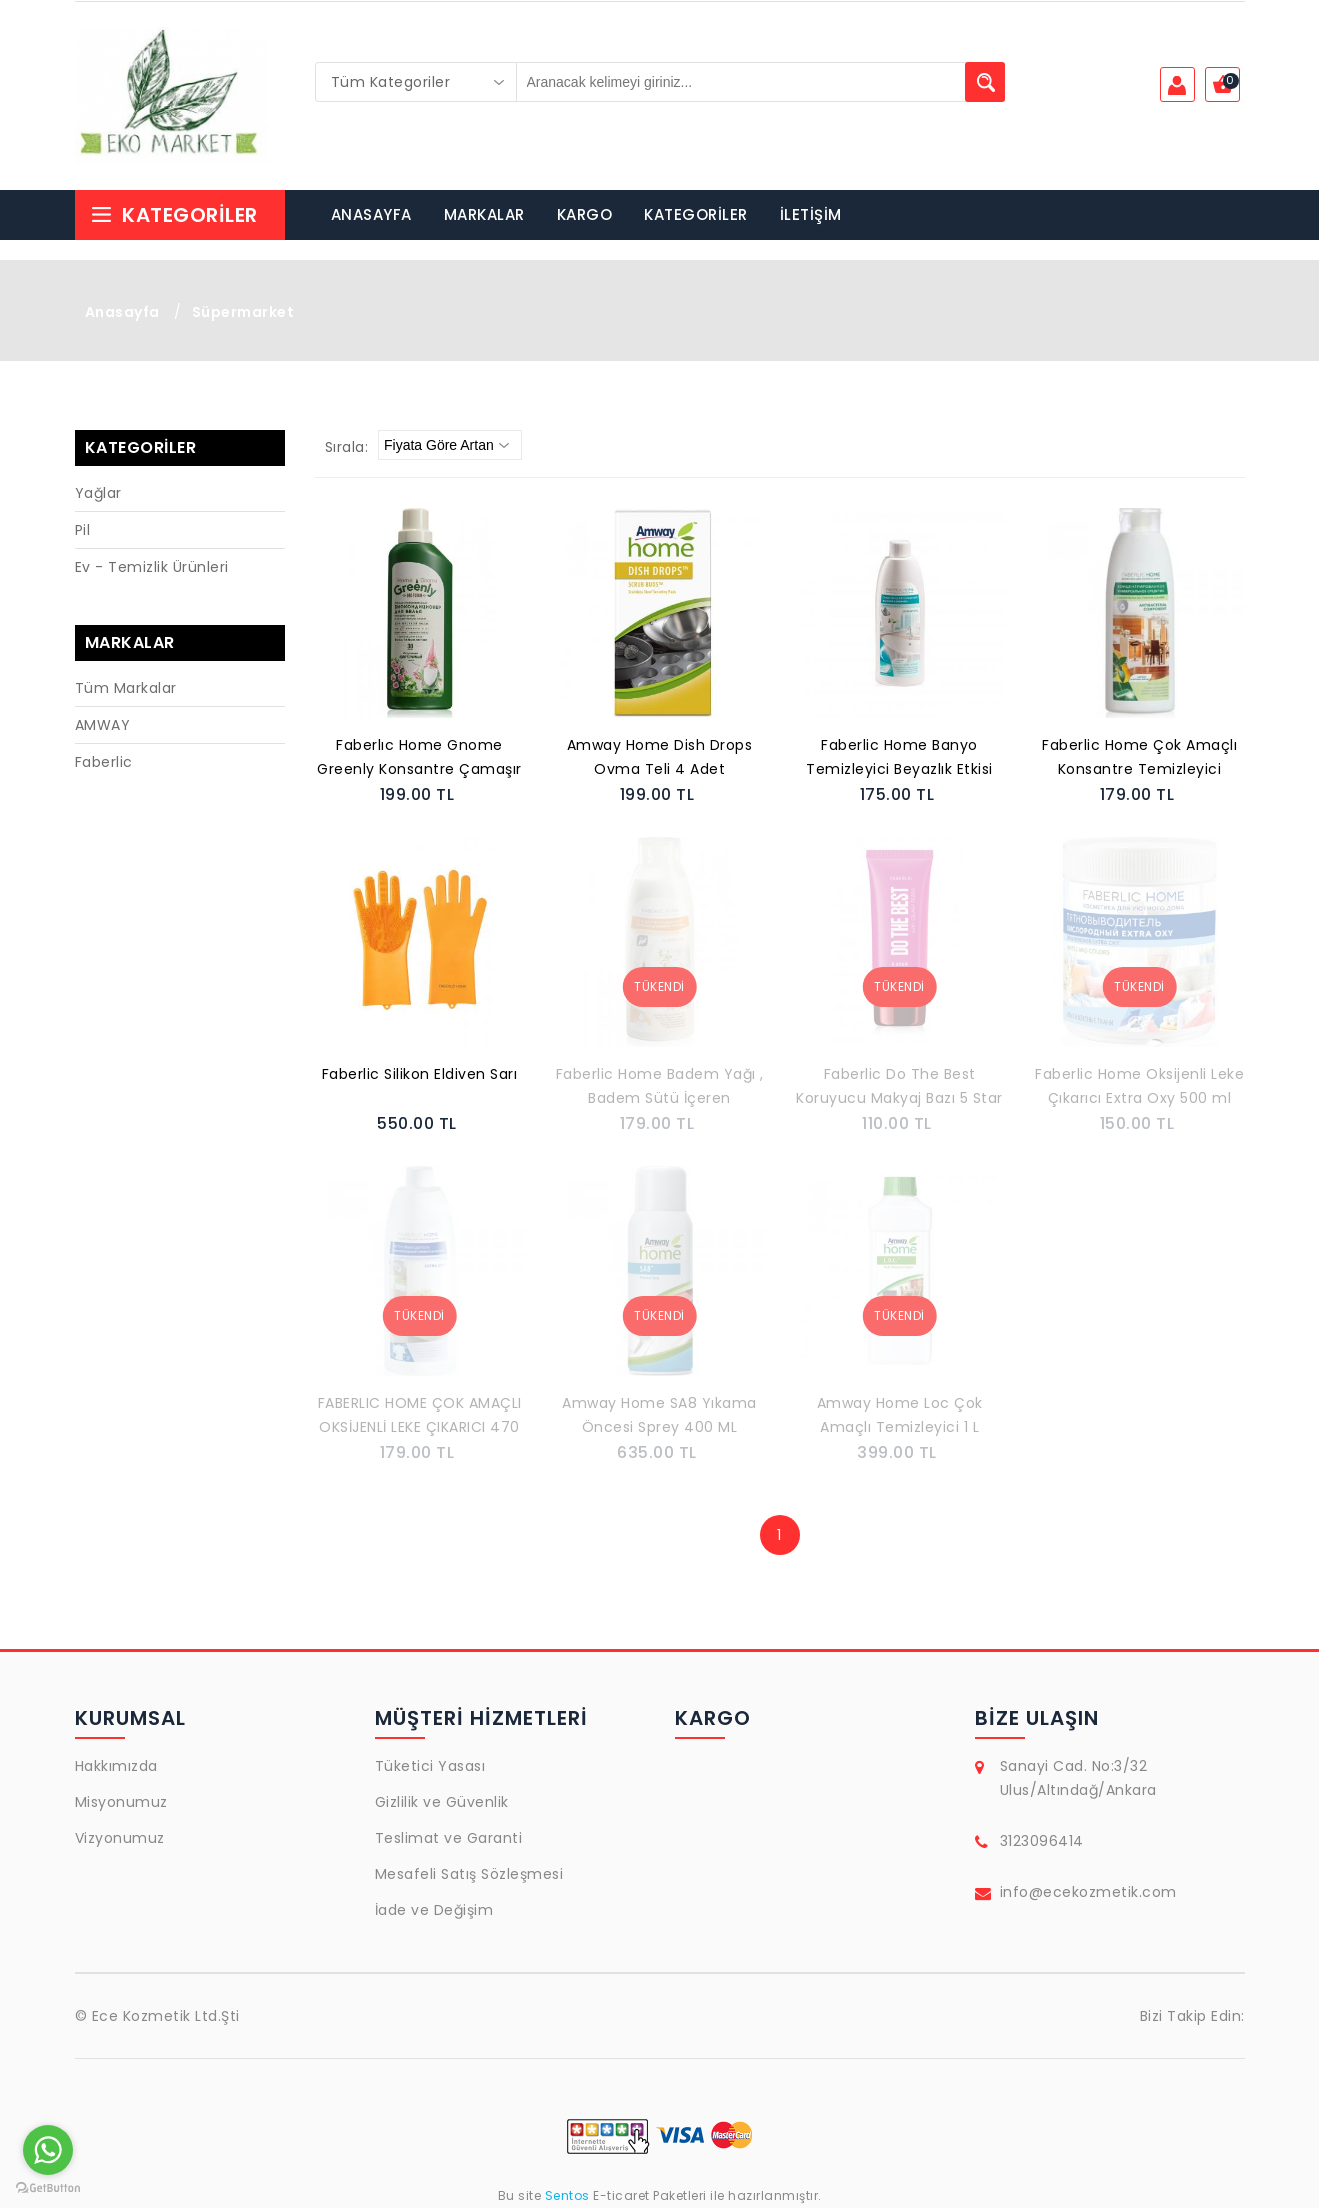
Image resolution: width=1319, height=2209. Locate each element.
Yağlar (98, 494)
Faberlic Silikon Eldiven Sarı (420, 1075)
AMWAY (103, 726)
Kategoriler (174, 216)
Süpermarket (243, 313)
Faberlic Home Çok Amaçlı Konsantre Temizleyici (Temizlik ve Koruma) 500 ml (1139, 760)
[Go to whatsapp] (48, 2150)
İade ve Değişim (434, 1911)
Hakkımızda (116, 1767)
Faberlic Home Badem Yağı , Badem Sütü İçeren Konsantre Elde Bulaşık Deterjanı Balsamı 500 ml (660, 1089)
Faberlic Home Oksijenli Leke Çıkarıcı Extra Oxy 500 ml (1139, 1087)
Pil (83, 531)
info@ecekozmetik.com (1088, 1893)
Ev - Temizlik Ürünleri (152, 568)
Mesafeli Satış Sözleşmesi (469, 1875)
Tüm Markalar (126, 689)
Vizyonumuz (120, 1839)
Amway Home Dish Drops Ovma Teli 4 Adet (660, 758)
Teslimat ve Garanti (449, 1839)
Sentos (567, 2196)
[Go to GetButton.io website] (48, 2188)
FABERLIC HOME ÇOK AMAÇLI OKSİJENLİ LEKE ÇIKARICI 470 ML (420, 1418)
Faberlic (104, 763)
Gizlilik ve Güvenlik (442, 1803)
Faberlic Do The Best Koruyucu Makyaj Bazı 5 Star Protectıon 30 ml (899, 1089)
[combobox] (416, 82)
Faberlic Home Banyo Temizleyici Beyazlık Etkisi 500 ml (899, 760)
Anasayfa (122, 313)
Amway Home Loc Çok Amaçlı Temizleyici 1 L (900, 1416)
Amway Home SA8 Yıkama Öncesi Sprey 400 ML (659, 1416)
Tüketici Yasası (430, 1767)
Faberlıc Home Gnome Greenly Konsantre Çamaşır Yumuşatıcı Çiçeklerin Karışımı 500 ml (419, 760)
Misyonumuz (121, 1803)
